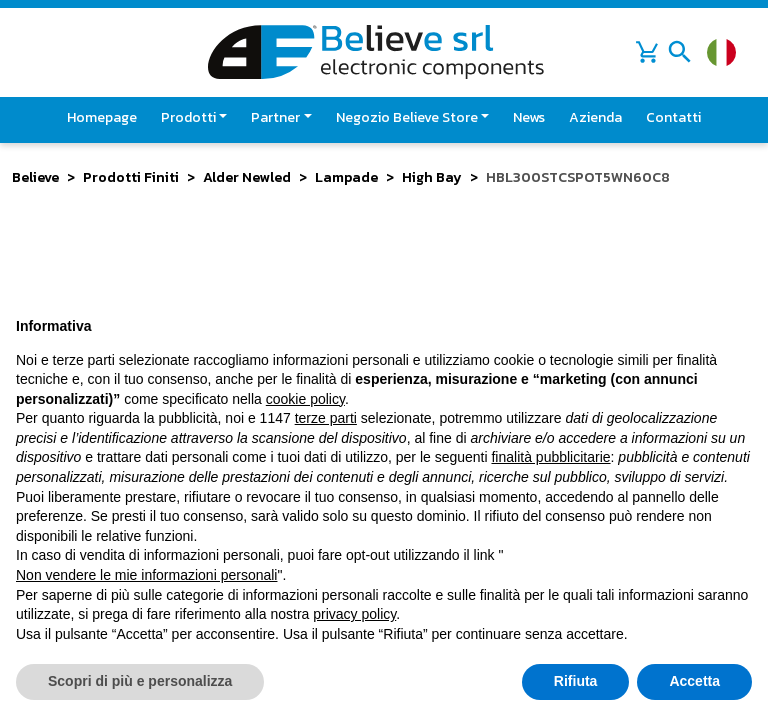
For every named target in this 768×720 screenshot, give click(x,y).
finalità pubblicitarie (550, 457)
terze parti (326, 418)
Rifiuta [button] (576, 681)
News (529, 117)
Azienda (595, 117)
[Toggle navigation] (680, 52)
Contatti (673, 117)
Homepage (102, 117)
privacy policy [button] (354, 614)
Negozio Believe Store (407, 117)
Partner (275, 117)
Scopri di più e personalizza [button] (140, 681)
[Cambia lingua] (721, 52)
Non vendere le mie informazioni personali (146, 575)
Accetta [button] (694, 681)
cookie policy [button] (305, 399)
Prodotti (188, 117)
